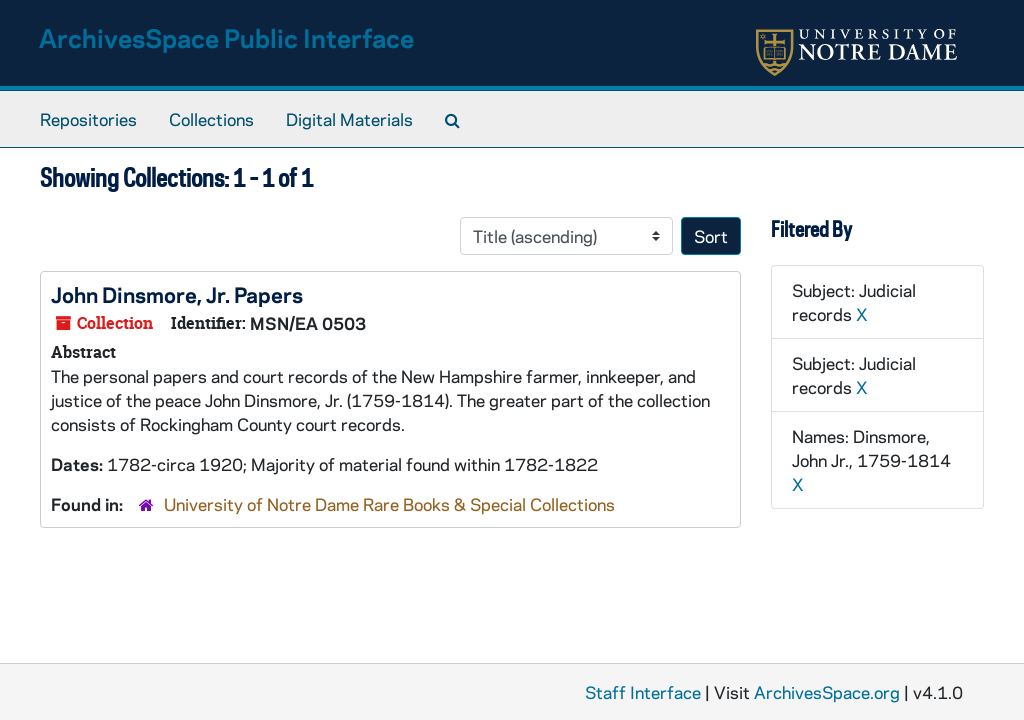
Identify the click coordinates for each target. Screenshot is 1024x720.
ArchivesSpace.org (827, 692)
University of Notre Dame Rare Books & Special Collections (389, 504)
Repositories (88, 119)
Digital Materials (349, 119)
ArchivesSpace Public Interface (226, 37)
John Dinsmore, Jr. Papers (177, 294)
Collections (211, 119)
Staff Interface (643, 692)
